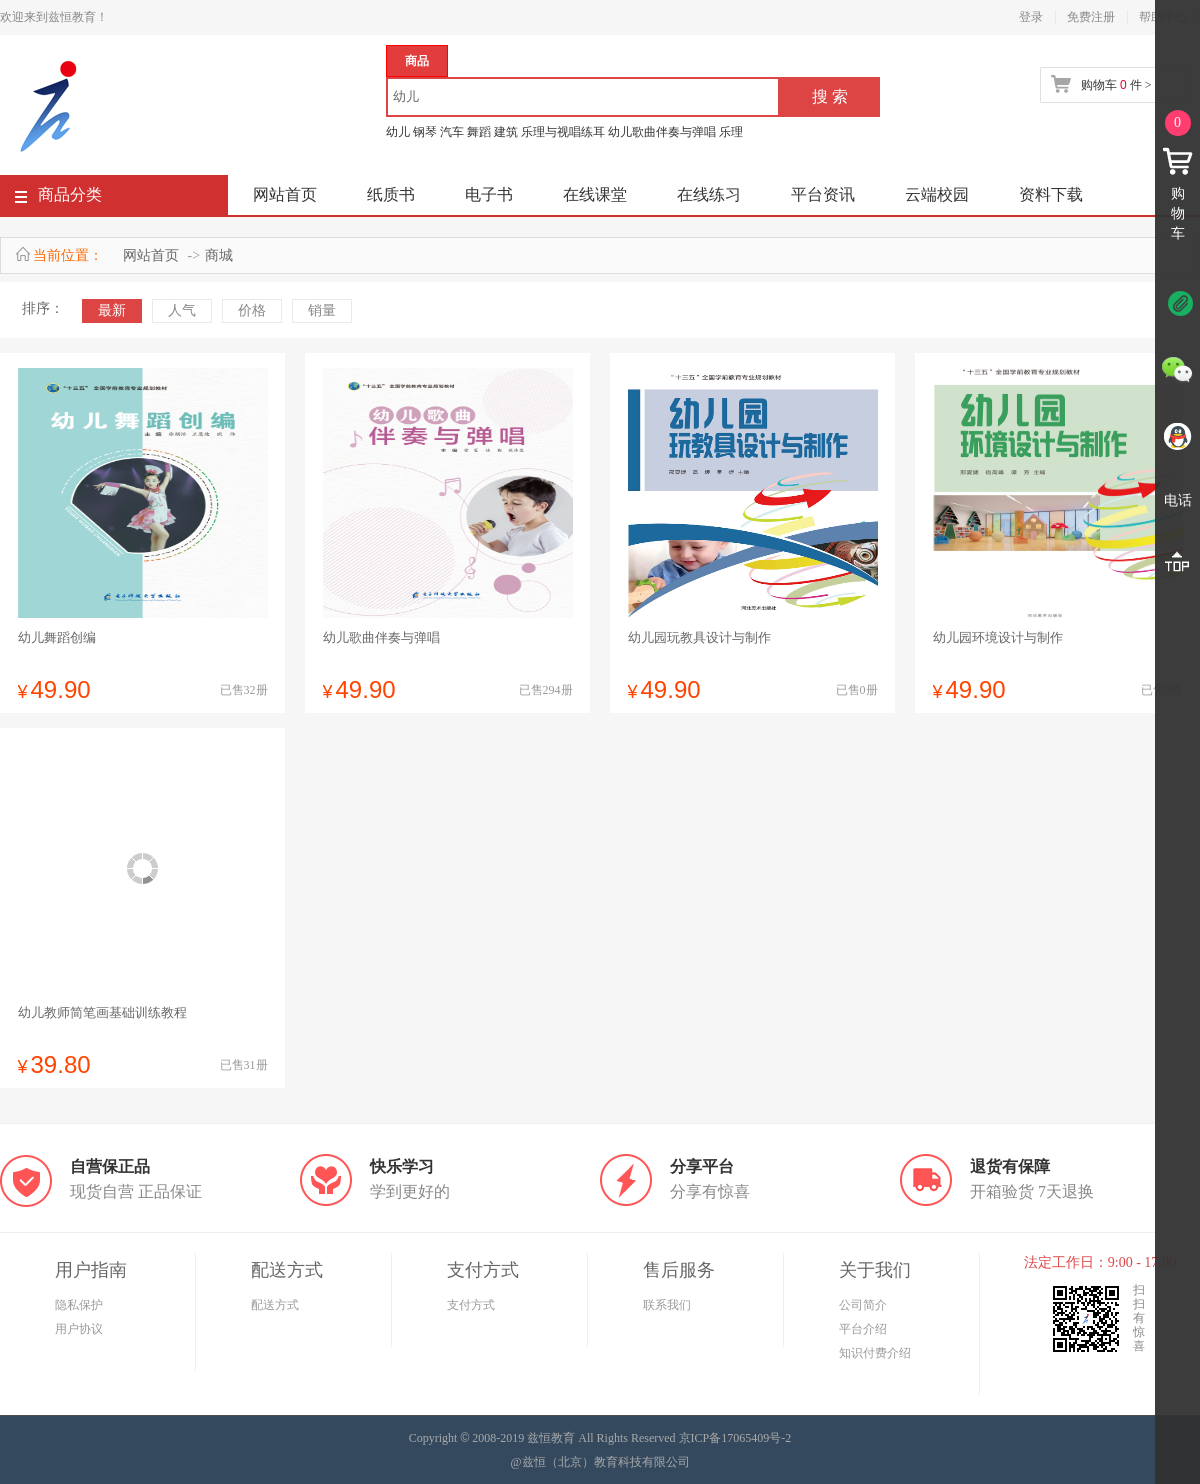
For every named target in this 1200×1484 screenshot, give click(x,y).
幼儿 (398, 132)
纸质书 (391, 194)
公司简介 (863, 1305)
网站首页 (285, 194)
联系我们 (667, 1305)
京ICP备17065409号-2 (735, 1438)
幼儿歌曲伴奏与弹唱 (662, 132)
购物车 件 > (1116, 85)
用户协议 (79, 1329)
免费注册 (1091, 17)
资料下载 (1051, 194)
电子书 (489, 194)
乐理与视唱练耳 (563, 132)
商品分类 (58, 198)
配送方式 (275, 1305)
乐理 (731, 132)
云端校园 (937, 194)
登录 (1031, 17)
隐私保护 (79, 1305)
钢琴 (425, 132)
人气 (182, 310)
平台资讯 (823, 194)
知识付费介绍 (875, 1353)
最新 (112, 310)
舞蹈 (479, 132)
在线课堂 (595, 194)
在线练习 (709, 194)
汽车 (452, 132)
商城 (219, 255)
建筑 (506, 132)
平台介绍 (863, 1329)
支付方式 (471, 1305)
